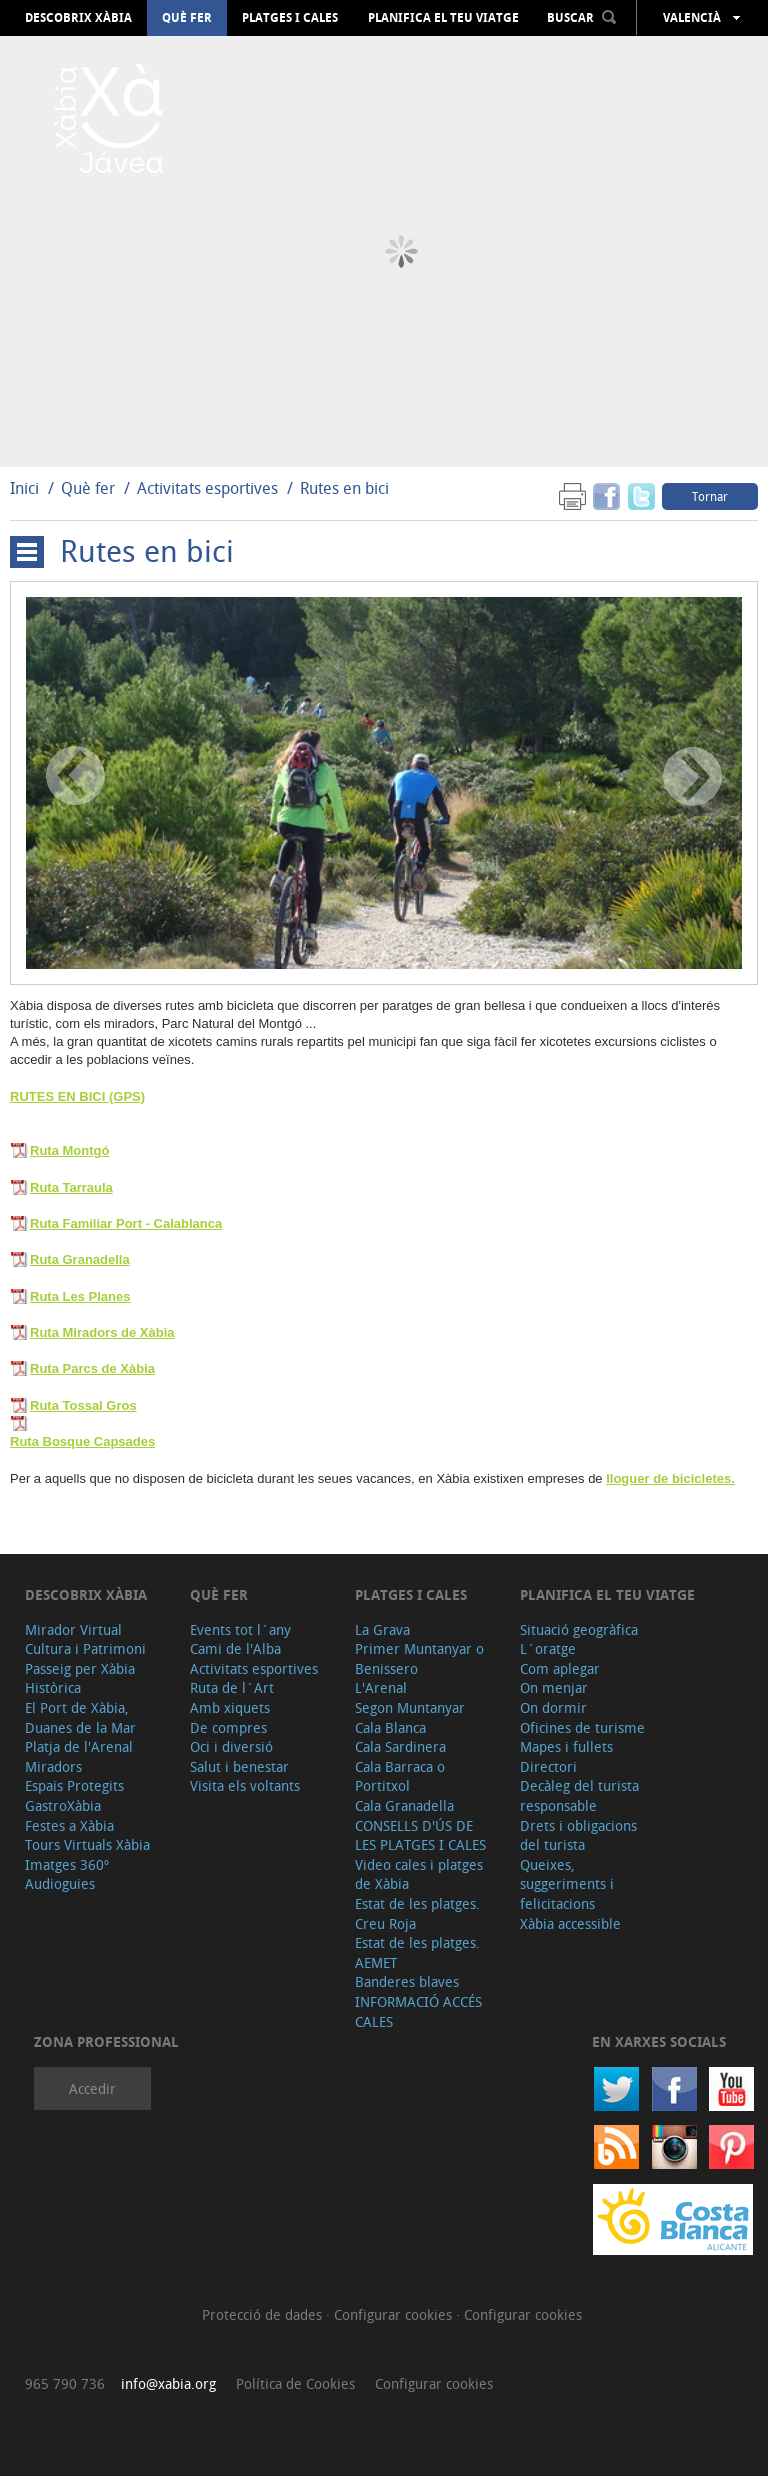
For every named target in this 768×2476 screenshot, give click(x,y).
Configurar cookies (395, 2314)
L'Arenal (381, 1687)
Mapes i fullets (566, 1746)
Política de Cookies (295, 2383)
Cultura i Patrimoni (85, 1648)
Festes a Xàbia (69, 1825)
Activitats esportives (207, 488)
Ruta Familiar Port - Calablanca (126, 1223)
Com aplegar (560, 1668)
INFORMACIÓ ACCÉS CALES (418, 2011)
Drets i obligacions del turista (578, 1835)
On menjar (554, 1687)
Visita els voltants (245, 1785)
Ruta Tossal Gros (83, 1405)
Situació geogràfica (579, 1629)
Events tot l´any (240, 1629)
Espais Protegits (74, 1785)
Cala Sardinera (400, 1746)
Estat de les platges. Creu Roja (417, 1913)
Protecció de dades (264, 2314)
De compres (228, 1727)
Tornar (710, 496)
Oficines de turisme (582, 1727)
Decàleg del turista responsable (579, 1795)
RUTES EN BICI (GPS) (77, 1096)
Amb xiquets (230, 1707)
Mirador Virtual (73, 1629)
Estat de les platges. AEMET (417, 1952)
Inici (24, 488)
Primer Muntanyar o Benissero (419, 1658)
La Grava (382, 1629)
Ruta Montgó (69, 1150)
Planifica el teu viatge (443, 18)
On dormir (553, 1707)
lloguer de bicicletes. (670, 1478)
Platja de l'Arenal (79, 1746)
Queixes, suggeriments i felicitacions (567, 1884)
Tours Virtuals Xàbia (87, 1844)
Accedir (92, 2088)
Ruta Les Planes (80, 1296)
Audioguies (60, 1883)
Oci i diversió (231, 1746)
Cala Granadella (404, 1805)
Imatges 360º (67, 1864)
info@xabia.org (168, 2383)
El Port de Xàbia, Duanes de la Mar (80, 1717)
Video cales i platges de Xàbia (419, 1874)
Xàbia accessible (570, 1923)
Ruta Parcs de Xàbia (92, 1368)
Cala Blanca (390, 1727)
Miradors (53, 1766)
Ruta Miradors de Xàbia (102, 1332)
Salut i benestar (239, 1766)
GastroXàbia (63, 1805)
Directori (548, 1766)
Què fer (187, 18)
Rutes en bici (344, 488)
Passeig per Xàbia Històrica (80, 1678)
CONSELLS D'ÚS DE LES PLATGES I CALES (420, 1835)
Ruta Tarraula (71, 1187)
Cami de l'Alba (235, 1648)
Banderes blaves (407, 1981)
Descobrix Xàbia (78, 18)
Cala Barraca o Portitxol (400, 1776)
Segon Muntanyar (410, 1707)
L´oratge (548, 1648)
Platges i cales (290, 18)
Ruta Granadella (80, 1259)
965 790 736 (65, 2383)
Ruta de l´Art (232, 1687)
